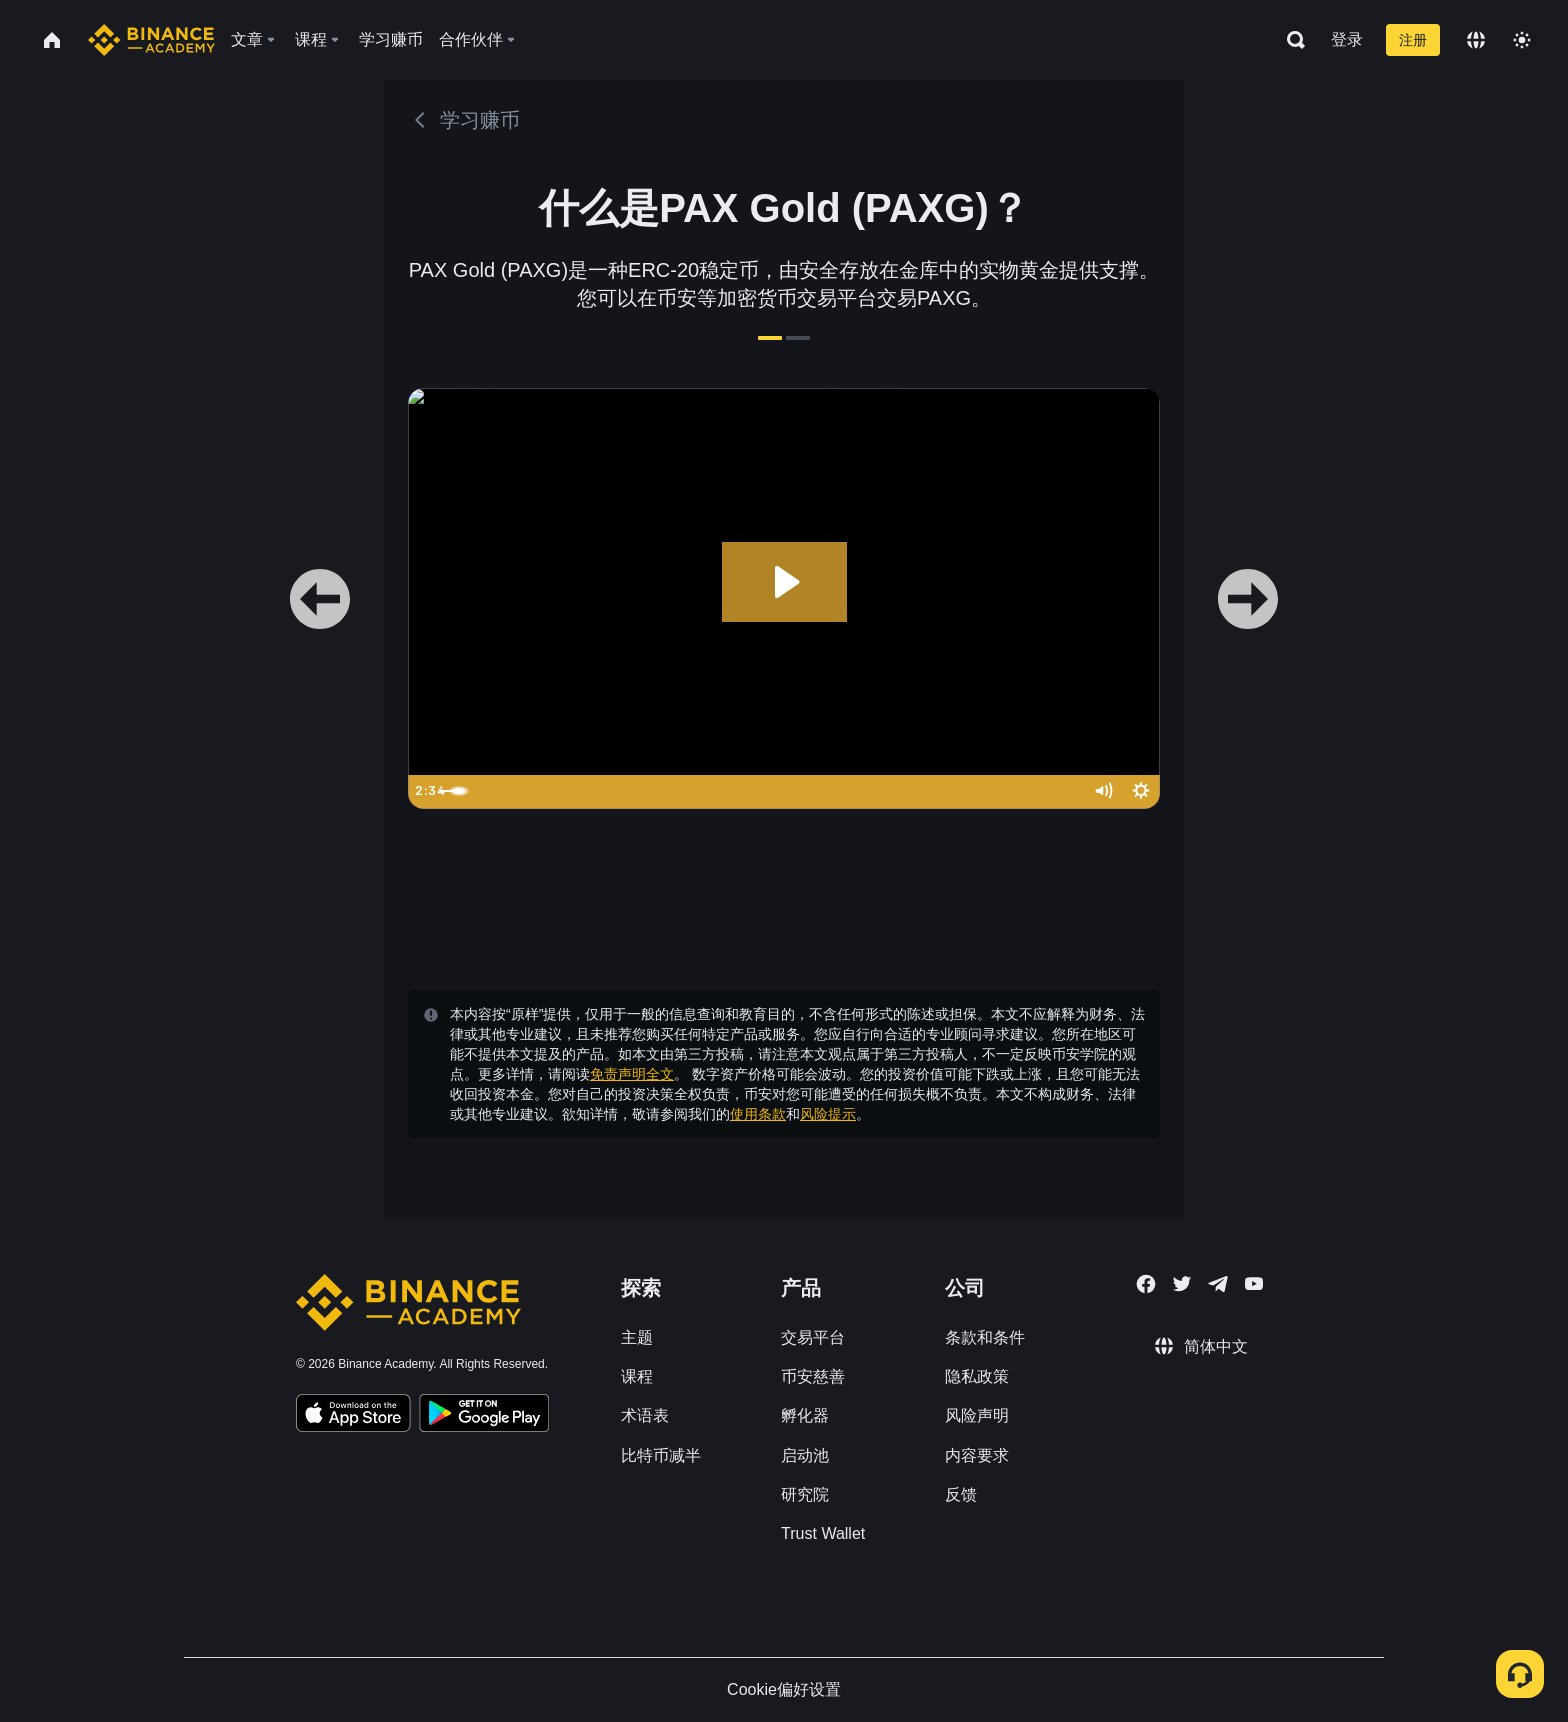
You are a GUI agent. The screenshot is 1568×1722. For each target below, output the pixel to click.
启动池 (805, 1455)
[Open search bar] (1290, 40)
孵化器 (805, 1415)
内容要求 (977, 1455)
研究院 (805, 1494)
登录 (1347, 39)
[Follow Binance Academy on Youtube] (1254, 1283)
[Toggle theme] (1522, 40)
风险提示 (828, 1114)
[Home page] (151, 40)
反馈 (961, 1494)
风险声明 (977, 1415)
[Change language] (1476, 40)
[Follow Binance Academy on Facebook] (1146, 1284)
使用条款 (758, 1114)
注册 (1413, 40)
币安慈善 (813, 1376)
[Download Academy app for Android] (484, 1416)
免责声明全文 (632, 1074)
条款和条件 (985, 1337)
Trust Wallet (823, 1533)
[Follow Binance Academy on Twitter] (1182, 1284)
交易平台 (813, 1337)
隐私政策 (977, 1376)
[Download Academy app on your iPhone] (353, 1416)
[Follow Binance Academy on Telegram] (1218, 1284)
